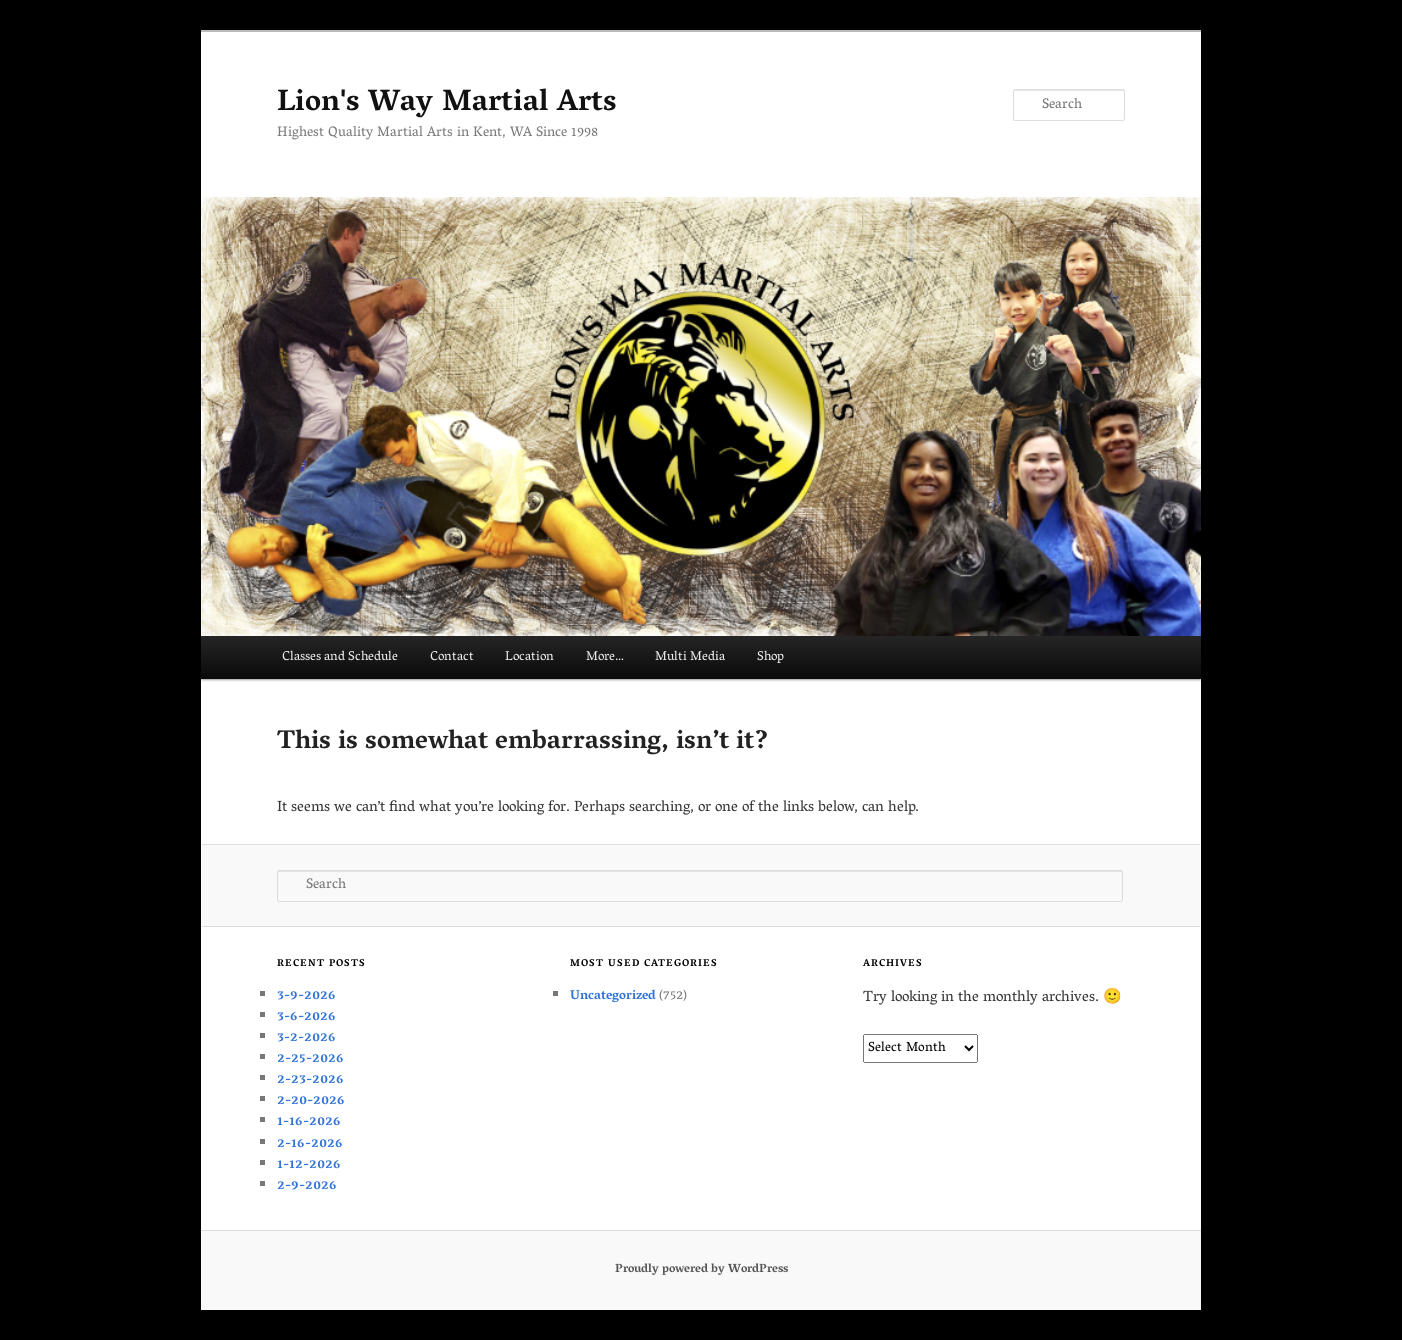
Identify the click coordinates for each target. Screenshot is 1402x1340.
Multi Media (690, 657)
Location (529, 657)
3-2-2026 (306, 1038)
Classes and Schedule (340, 657)
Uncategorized (613, 996)
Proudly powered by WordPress (701, 1269)
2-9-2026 (307, 1186)
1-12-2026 (309, 1165)
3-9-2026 (306, 996)
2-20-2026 (311, 1101)
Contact (452, 657)
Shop (770, 657)
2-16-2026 (310, 1144)
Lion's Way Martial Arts (446, 104)
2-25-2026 (310, 1059)
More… (605, 657)
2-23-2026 (310, 1080)
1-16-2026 (309, 1122)
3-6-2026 (306, 1017)
